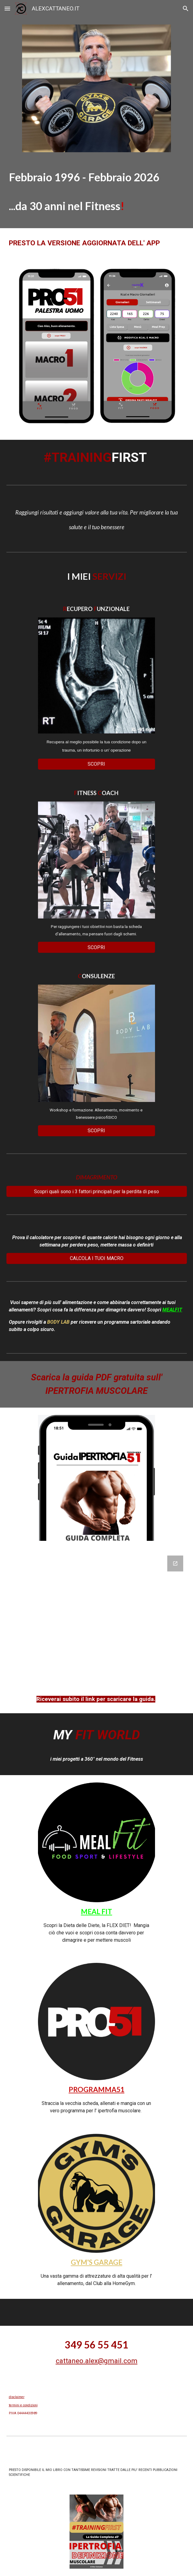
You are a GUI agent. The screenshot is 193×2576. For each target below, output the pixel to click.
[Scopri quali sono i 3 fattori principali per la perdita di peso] (97, 1191)
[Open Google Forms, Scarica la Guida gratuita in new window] (175, 1563)
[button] (7, 8)
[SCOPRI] (96, 764)
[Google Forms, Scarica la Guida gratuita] (96, 1617)
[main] (96, 194)
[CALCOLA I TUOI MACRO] (97, 1258)
